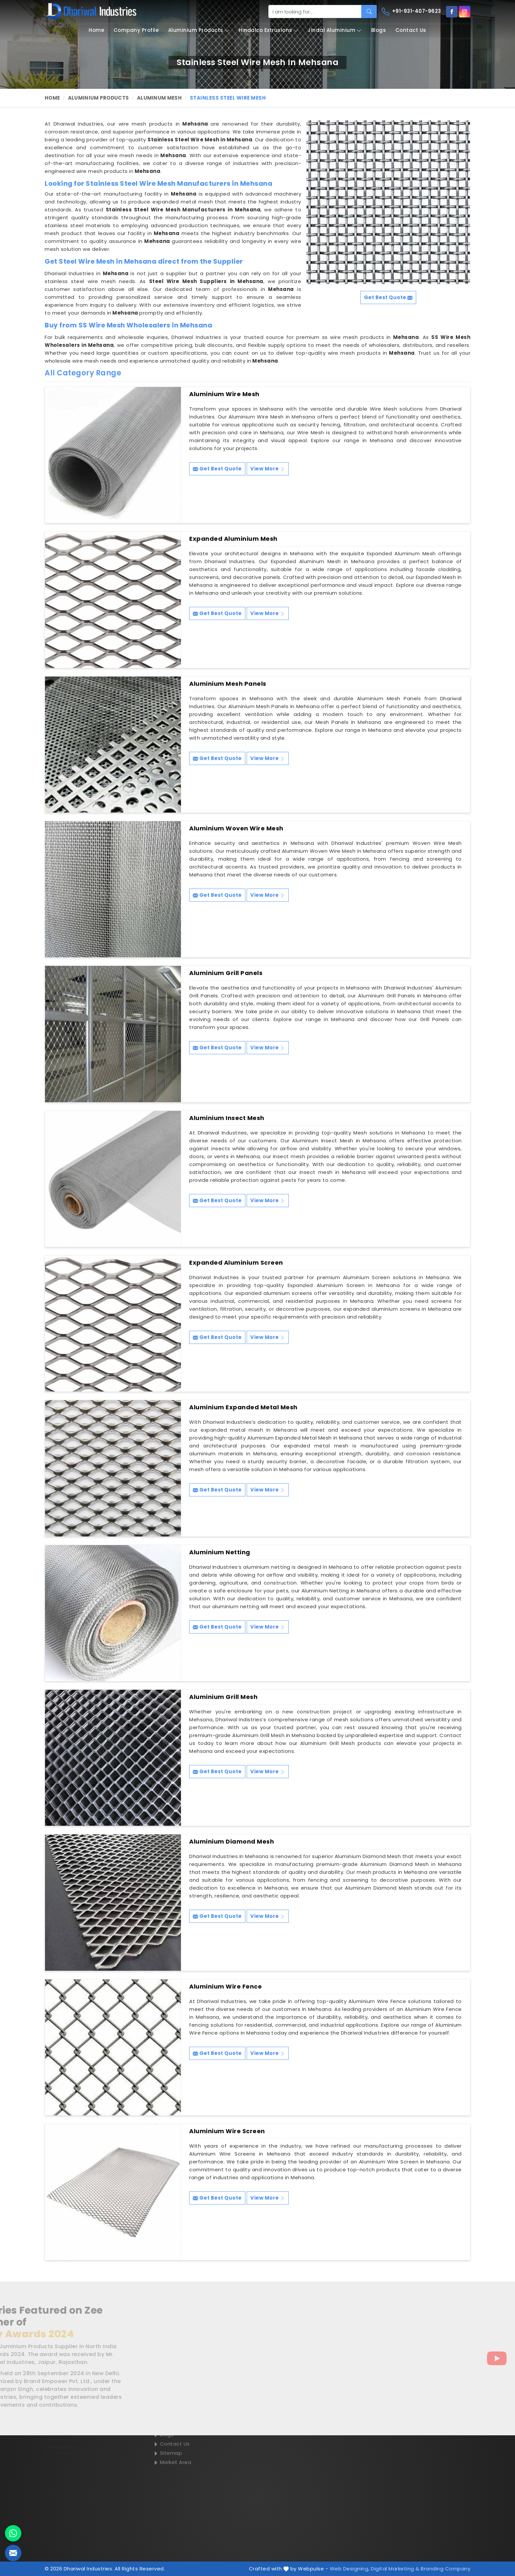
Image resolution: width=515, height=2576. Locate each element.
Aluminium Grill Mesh (223, 1697)
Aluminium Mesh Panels (227, 684)
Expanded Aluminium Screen (236, 1263)
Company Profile (136, 30)
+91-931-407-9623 (411, 11)
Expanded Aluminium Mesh (233, 539)
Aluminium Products (199, 30)
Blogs (378, 30)
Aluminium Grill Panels (225, 973)
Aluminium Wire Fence (225, 1987)
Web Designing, (349, 2568)
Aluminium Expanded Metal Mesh (243, 1407)
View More (267, 468)
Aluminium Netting (219, 1552)
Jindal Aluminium (335, 30)
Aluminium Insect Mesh (226, 1118)
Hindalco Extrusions (269, 30)
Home (96, 30)
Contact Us (410, 30)
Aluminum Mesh (159, 97)
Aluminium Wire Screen (227, 2131)
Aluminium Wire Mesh (224, 394)
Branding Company (445, 2568)
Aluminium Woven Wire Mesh (236, 828)
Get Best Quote (217, 468)
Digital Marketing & (395, 2568)
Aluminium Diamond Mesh (231, 1842)
